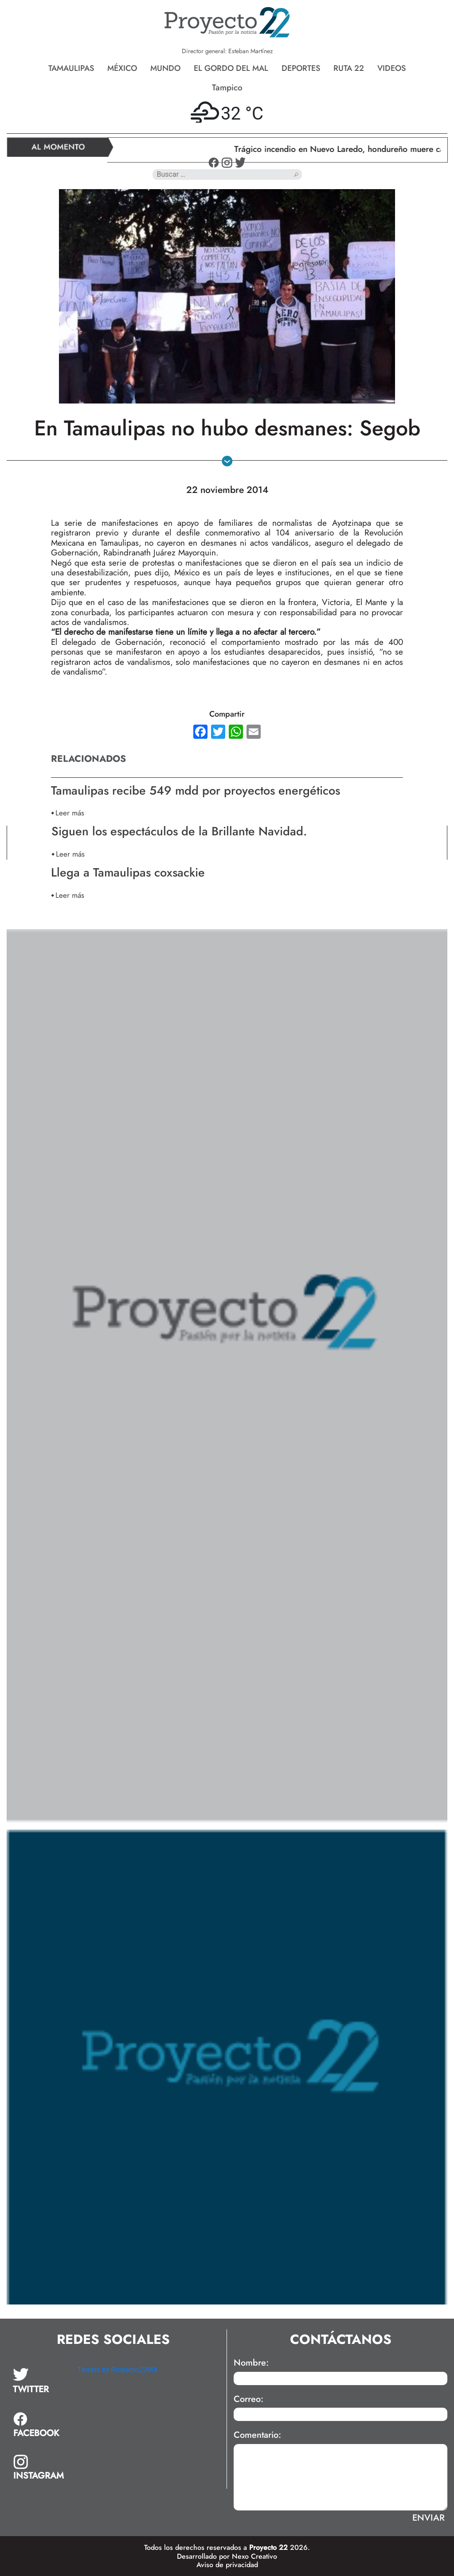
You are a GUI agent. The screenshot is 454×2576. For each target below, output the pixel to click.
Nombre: (251, 2363)
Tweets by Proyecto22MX (117, 2370)
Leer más (69, 812)
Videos (391, 68)
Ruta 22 (348, 68)
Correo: (248, 2399)
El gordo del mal (231, 68)
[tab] (39, 2381)
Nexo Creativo (254, 2556)
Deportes (301, 68)
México (122, 68)
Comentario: (257, 2435)
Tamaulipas (71, 68)
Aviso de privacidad (227, 2565)
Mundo (165, 68)
